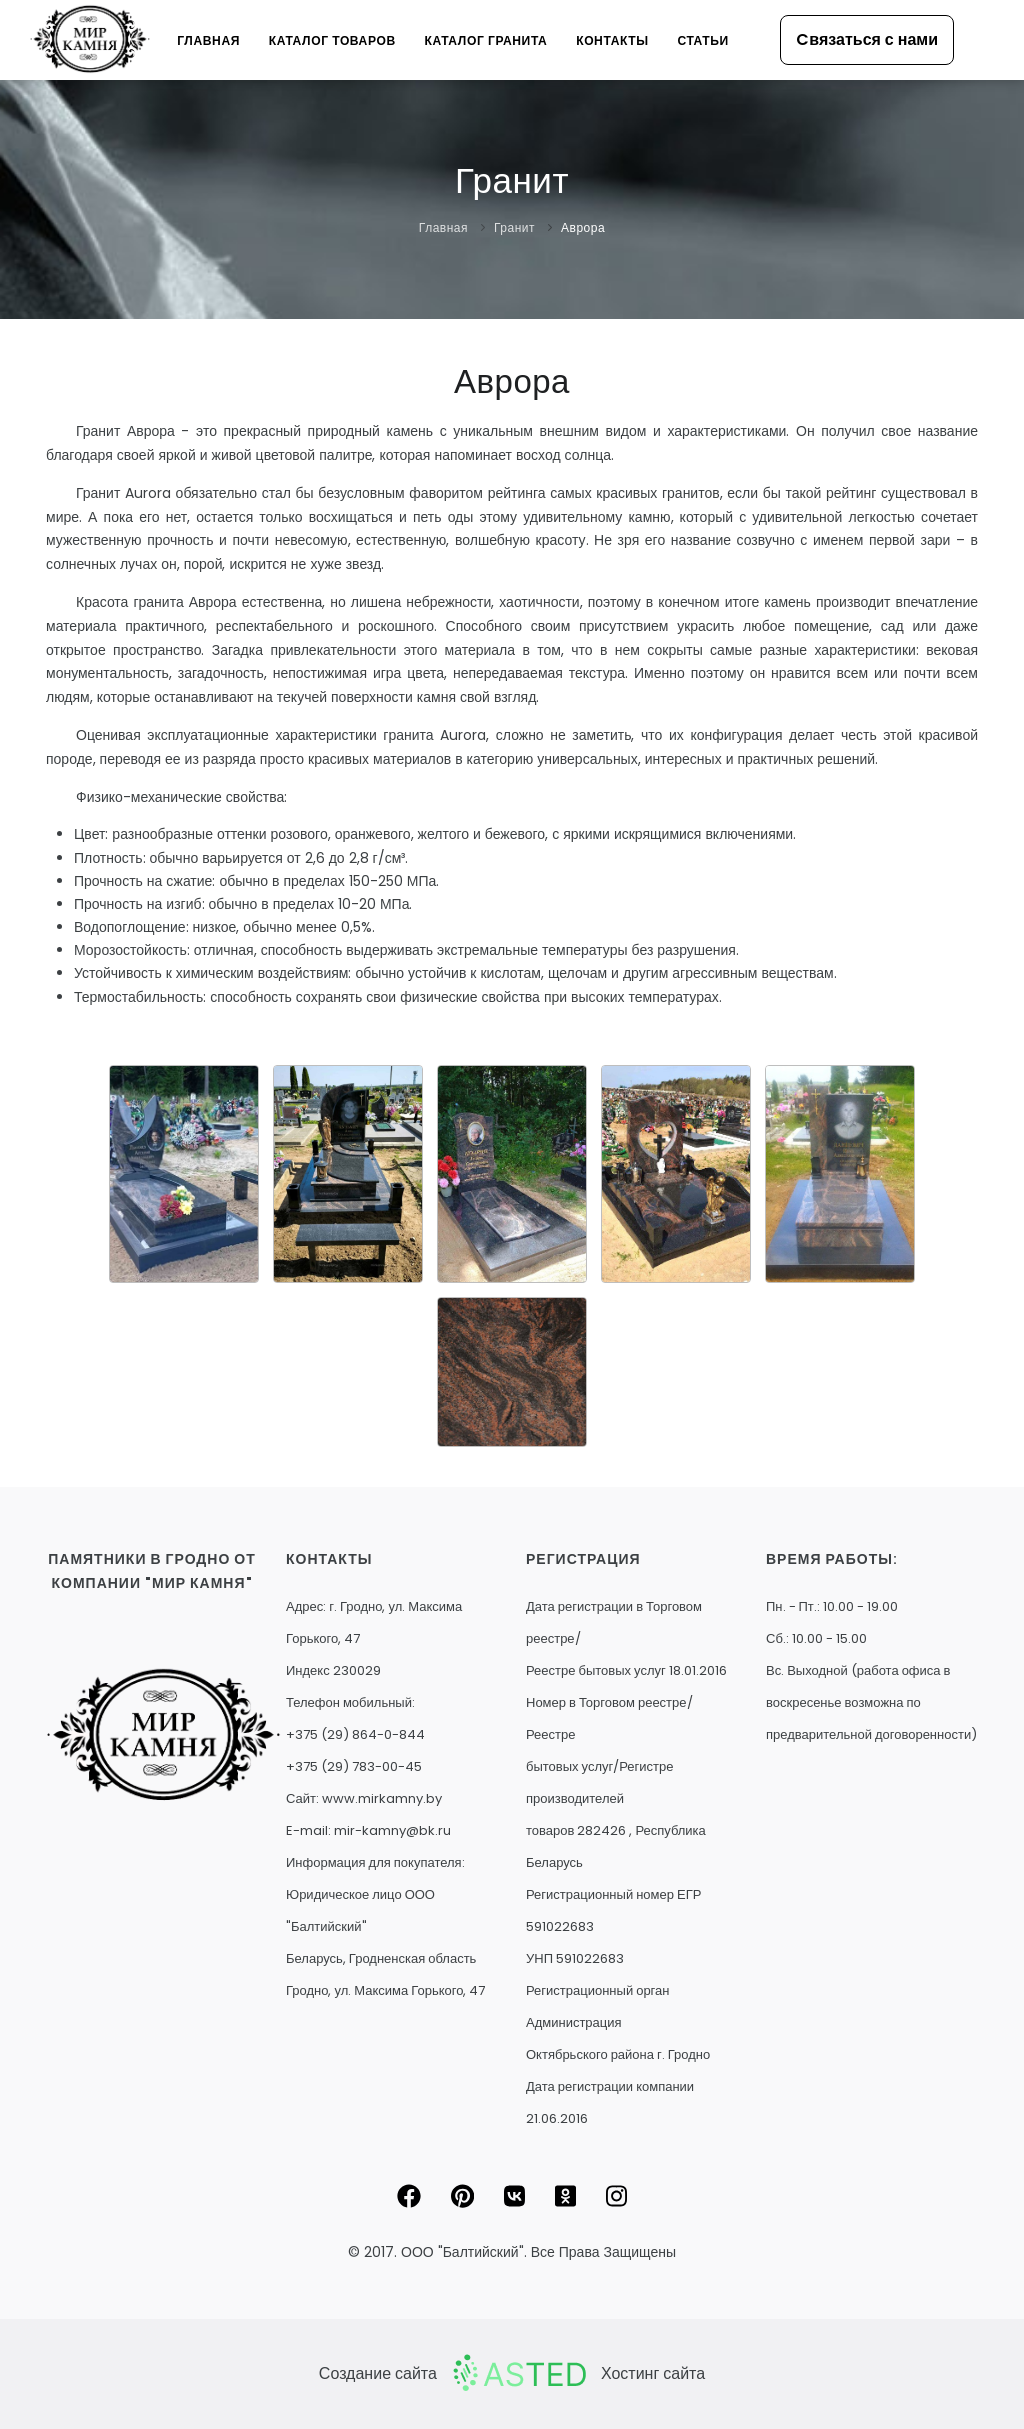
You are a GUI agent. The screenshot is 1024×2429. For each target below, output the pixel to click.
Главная (205, 40)
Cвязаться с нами (867, 39)
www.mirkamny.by (382, 1798)
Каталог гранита (484, 40)
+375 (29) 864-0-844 (355, 1734)
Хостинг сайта (653, 2373)
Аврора (583, 227)
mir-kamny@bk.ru (392, 1830)
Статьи (702, 40)
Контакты (611, 40)
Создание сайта (378, 2373)
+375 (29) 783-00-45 (354, 1766)
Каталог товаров (330, 40)
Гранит (514, 227)
